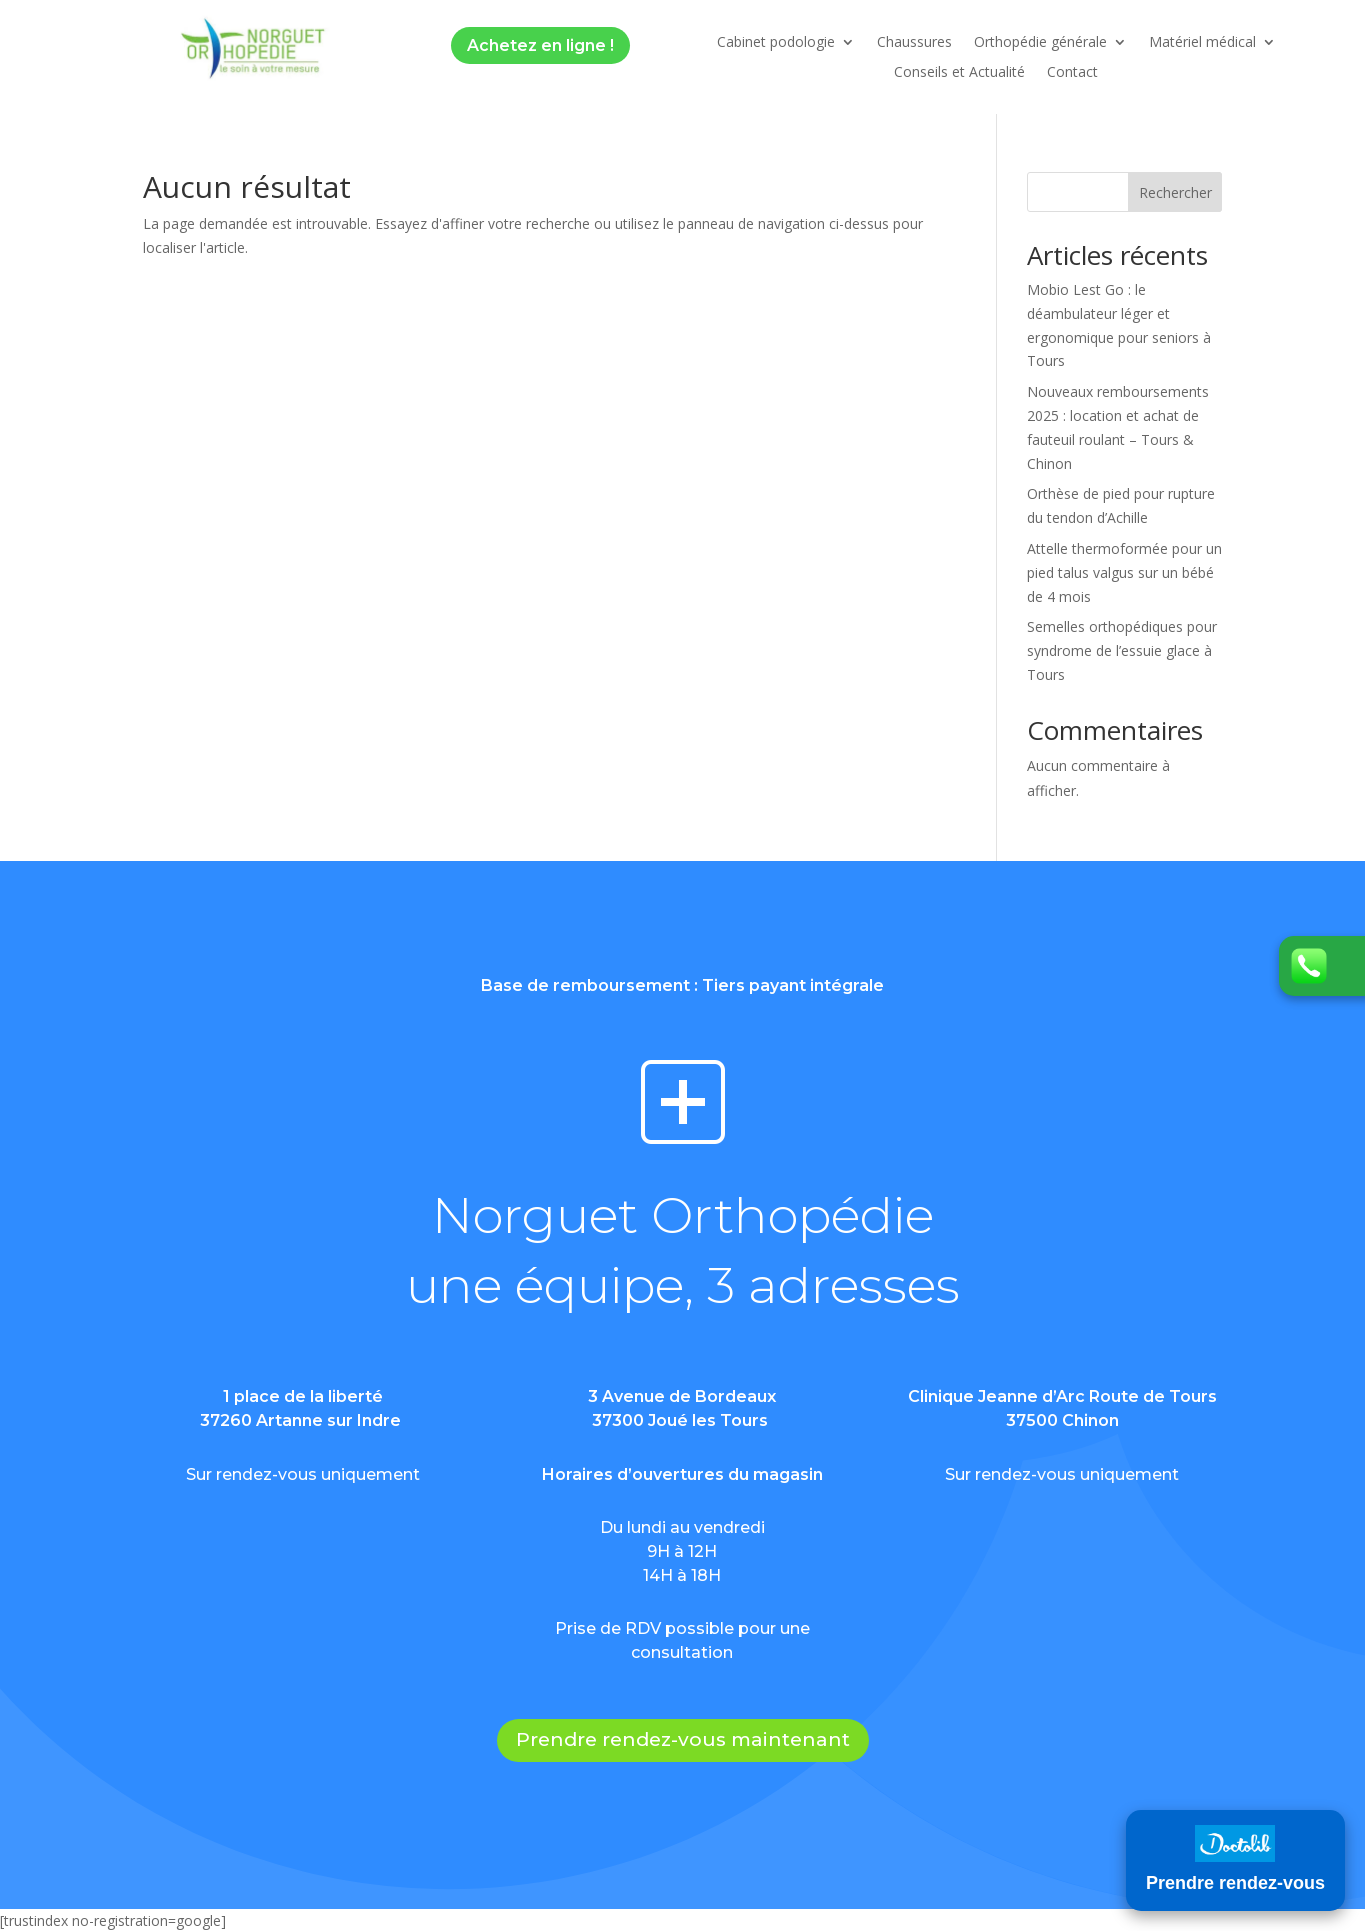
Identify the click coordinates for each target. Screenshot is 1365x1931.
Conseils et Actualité (959, 73)
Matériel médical (1202, 43)
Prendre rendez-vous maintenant (683, 1739)
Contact (1072, 73)
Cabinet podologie (776, 43)
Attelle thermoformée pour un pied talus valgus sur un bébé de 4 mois (1124, 572)
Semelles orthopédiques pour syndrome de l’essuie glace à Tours (1122, 650)
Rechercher (1175, 192)
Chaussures (914, 43)
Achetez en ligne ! (540, 45)
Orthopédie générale (1040, 43)
